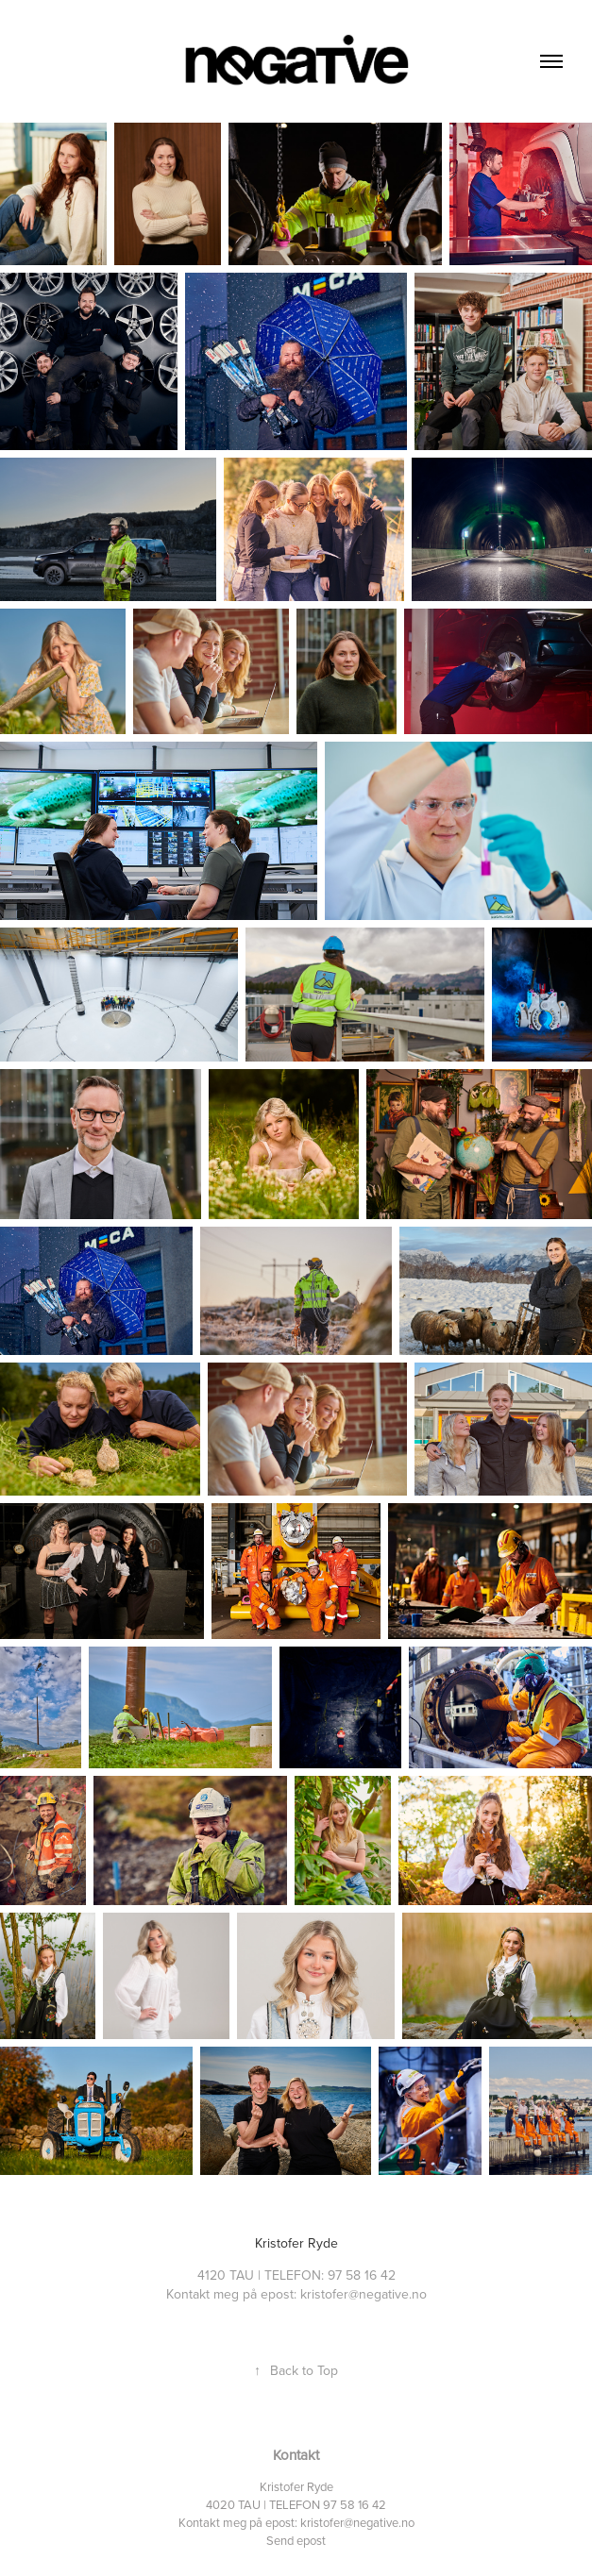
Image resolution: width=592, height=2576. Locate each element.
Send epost (296, 2540)
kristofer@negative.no (357, 2522)
